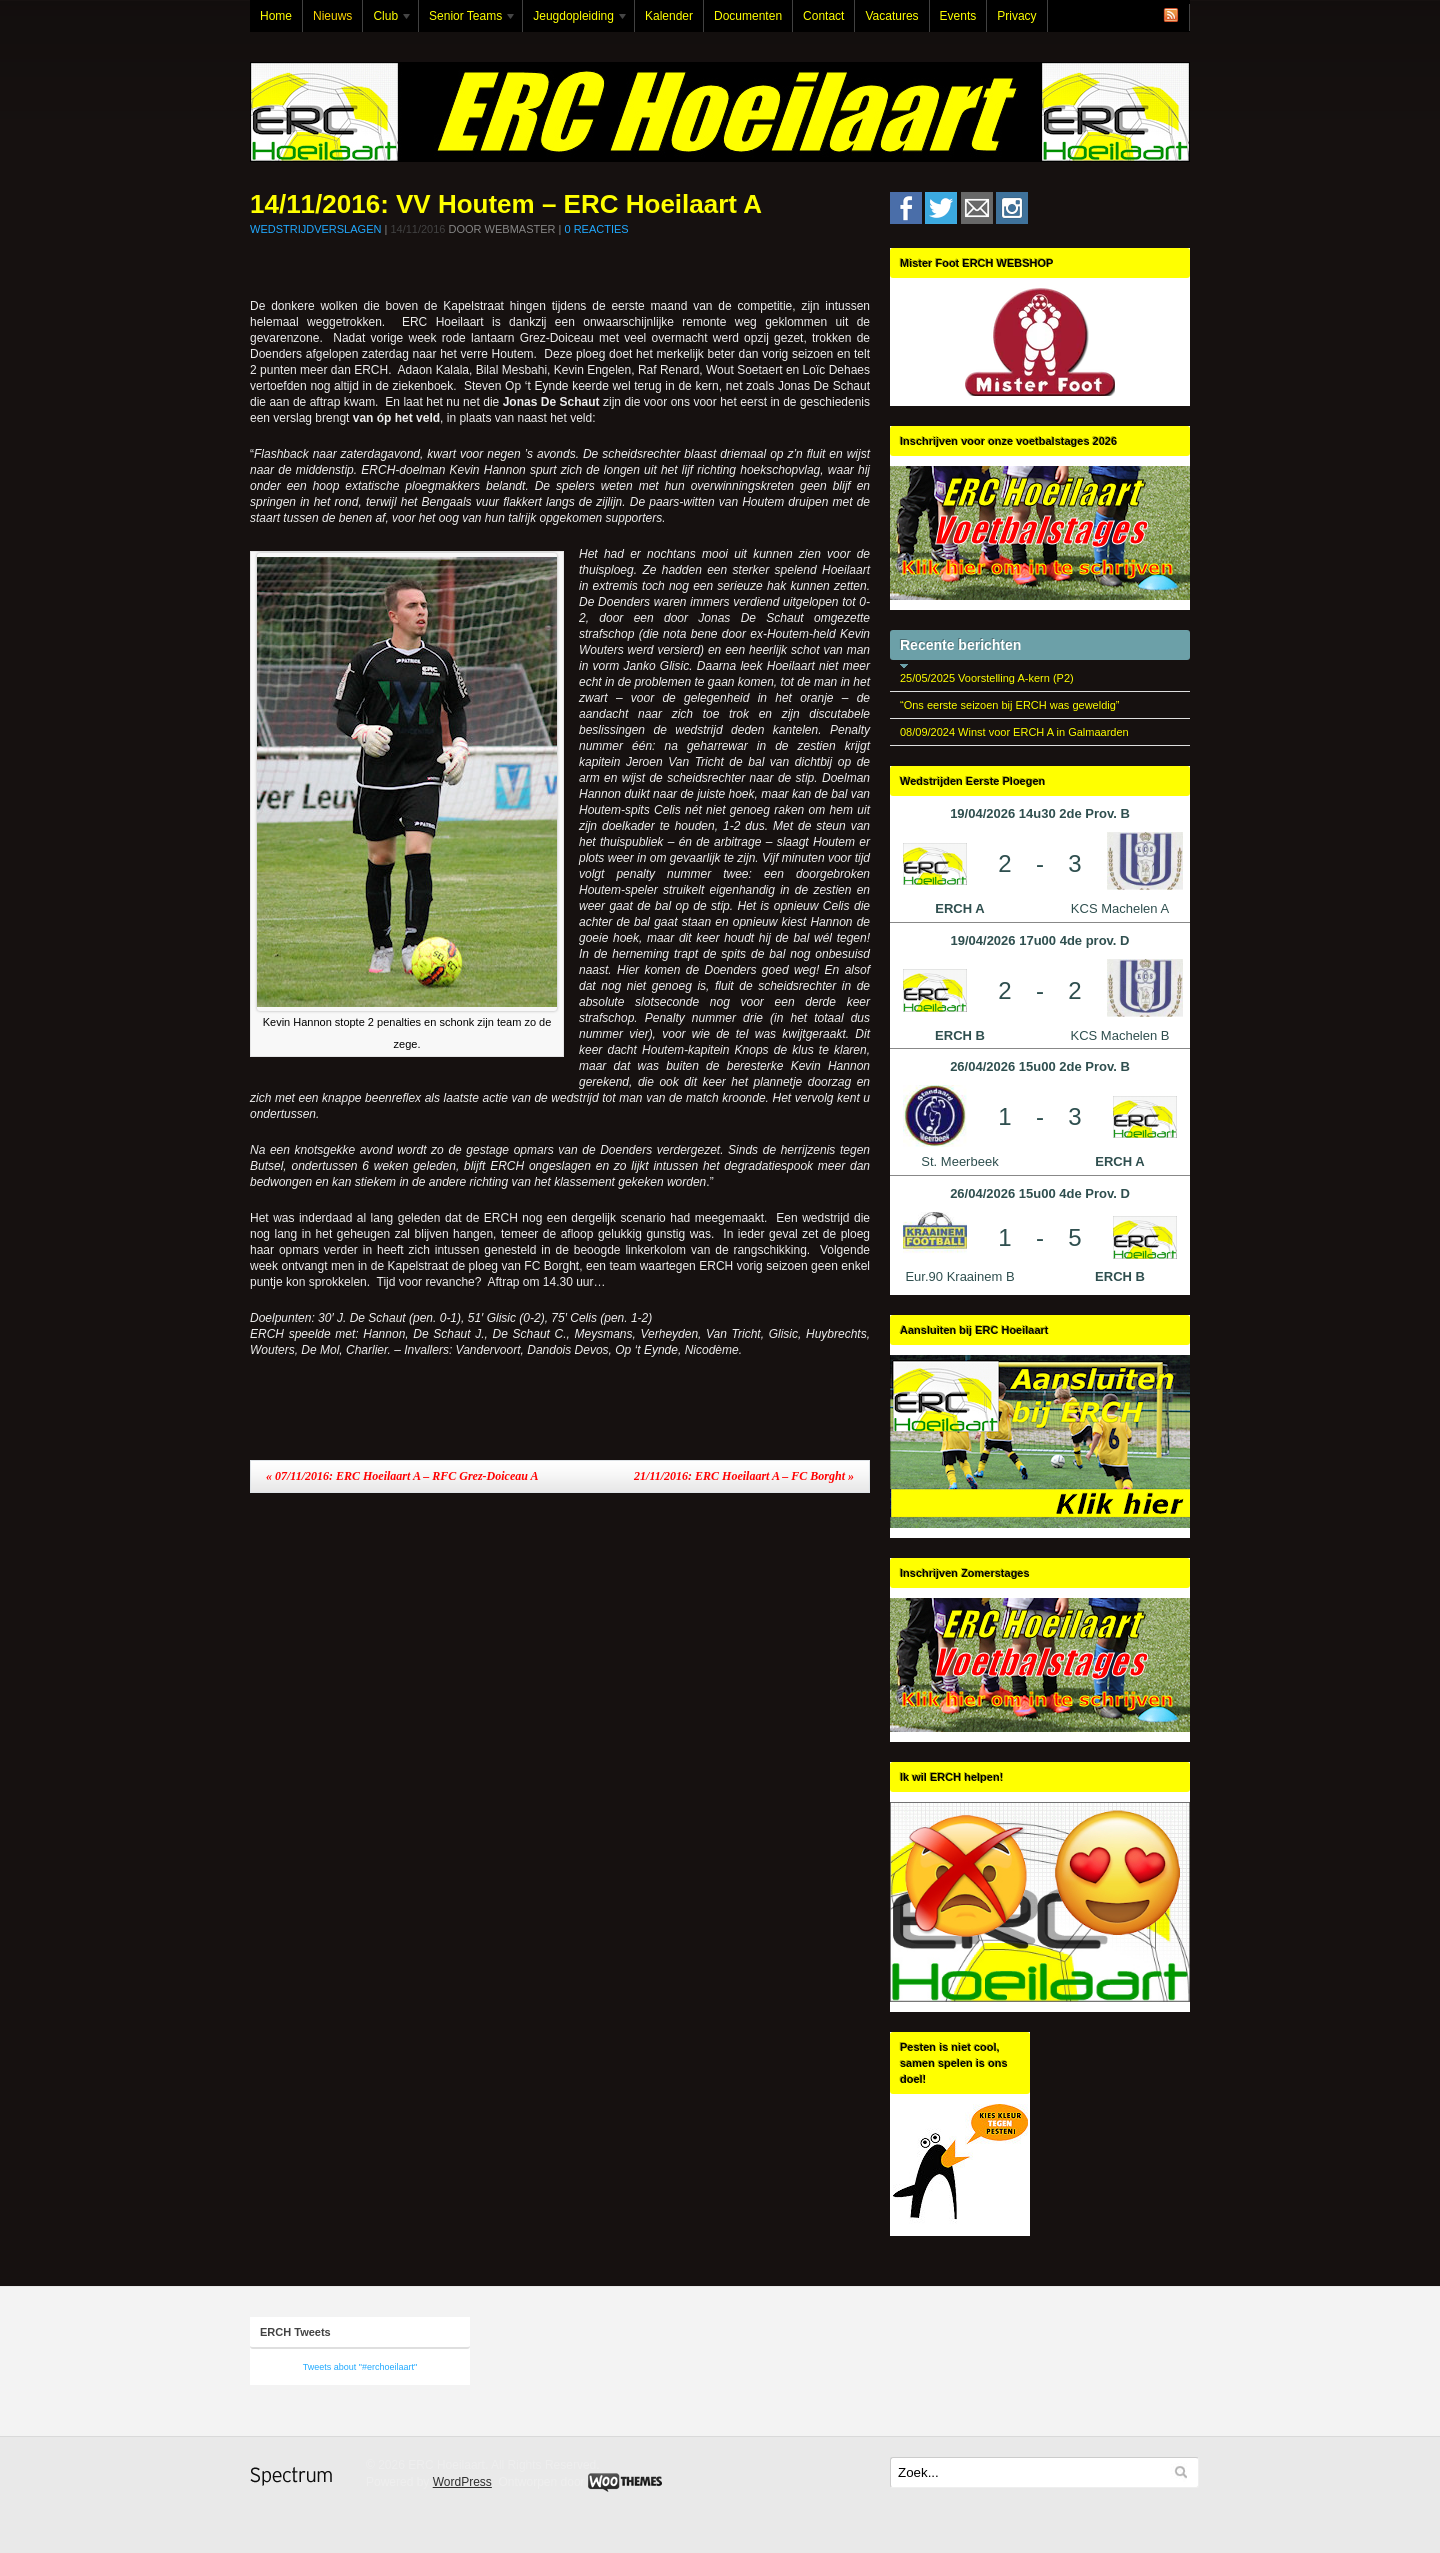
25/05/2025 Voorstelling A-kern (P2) (987, 678)
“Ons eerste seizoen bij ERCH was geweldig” (1009, 705)
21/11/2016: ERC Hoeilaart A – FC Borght (744, 1476)
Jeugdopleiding (576, 20)
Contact (823, 16)
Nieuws (332, 16)
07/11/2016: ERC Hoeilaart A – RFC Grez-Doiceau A (402, 1476)
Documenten (748, 16)
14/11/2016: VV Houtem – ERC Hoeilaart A (506, 204)
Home (276, 16)
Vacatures (891, 16)
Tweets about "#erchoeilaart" (360, 2367)
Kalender (669, 16)
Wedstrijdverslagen (315, 229)
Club (388, 20)
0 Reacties (596, 229)
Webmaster (520, 229)
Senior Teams (468, 20)
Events (958, 16)
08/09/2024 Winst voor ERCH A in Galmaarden (1014, 732)
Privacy (1016, 16)
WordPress (462, 2482)
